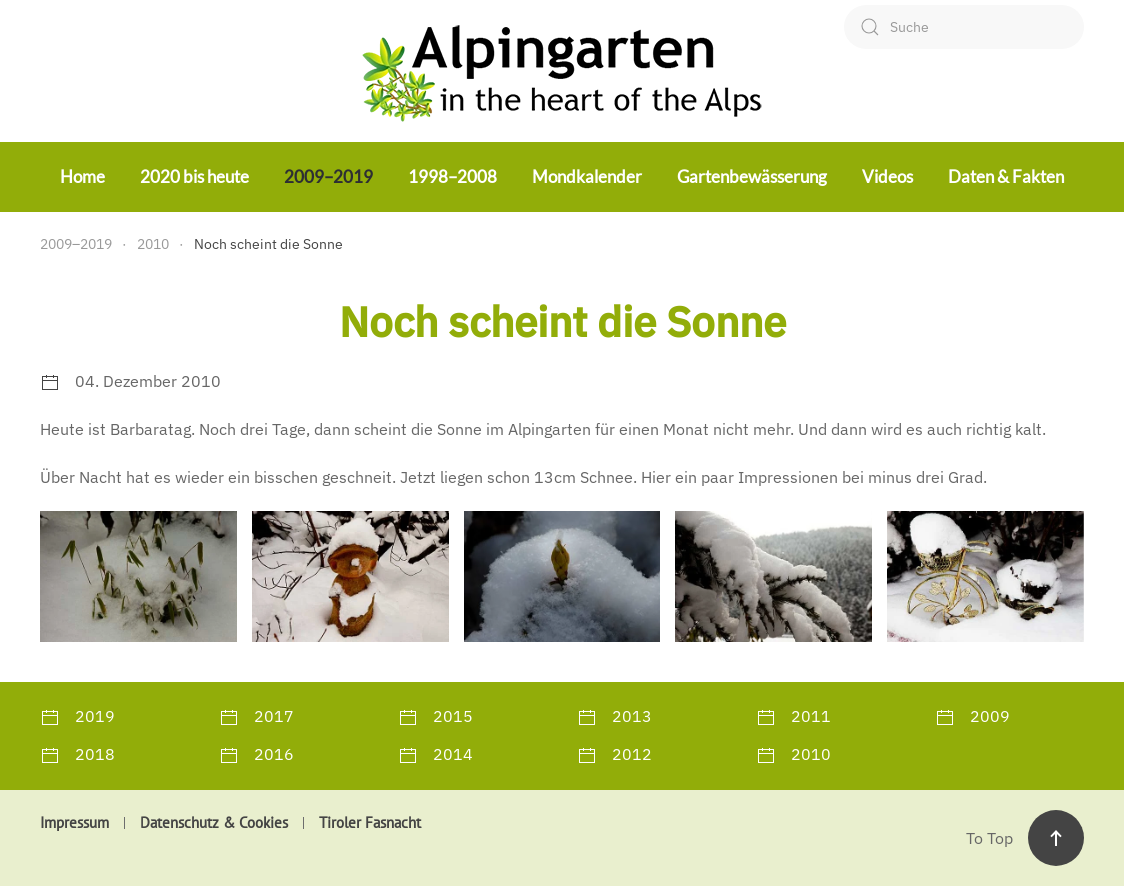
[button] (138, 576)
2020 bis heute (194, 176)
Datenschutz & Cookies (214, 822)
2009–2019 (328, 176)
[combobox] (964, 27)
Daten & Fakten (1006, 176)
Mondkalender (587, 176)
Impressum (74, 822)
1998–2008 (452, 176)
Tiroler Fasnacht (370, 822)
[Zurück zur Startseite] (562, 70)
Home (82, 176)
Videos (887, 176)
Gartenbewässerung (752, 176)
